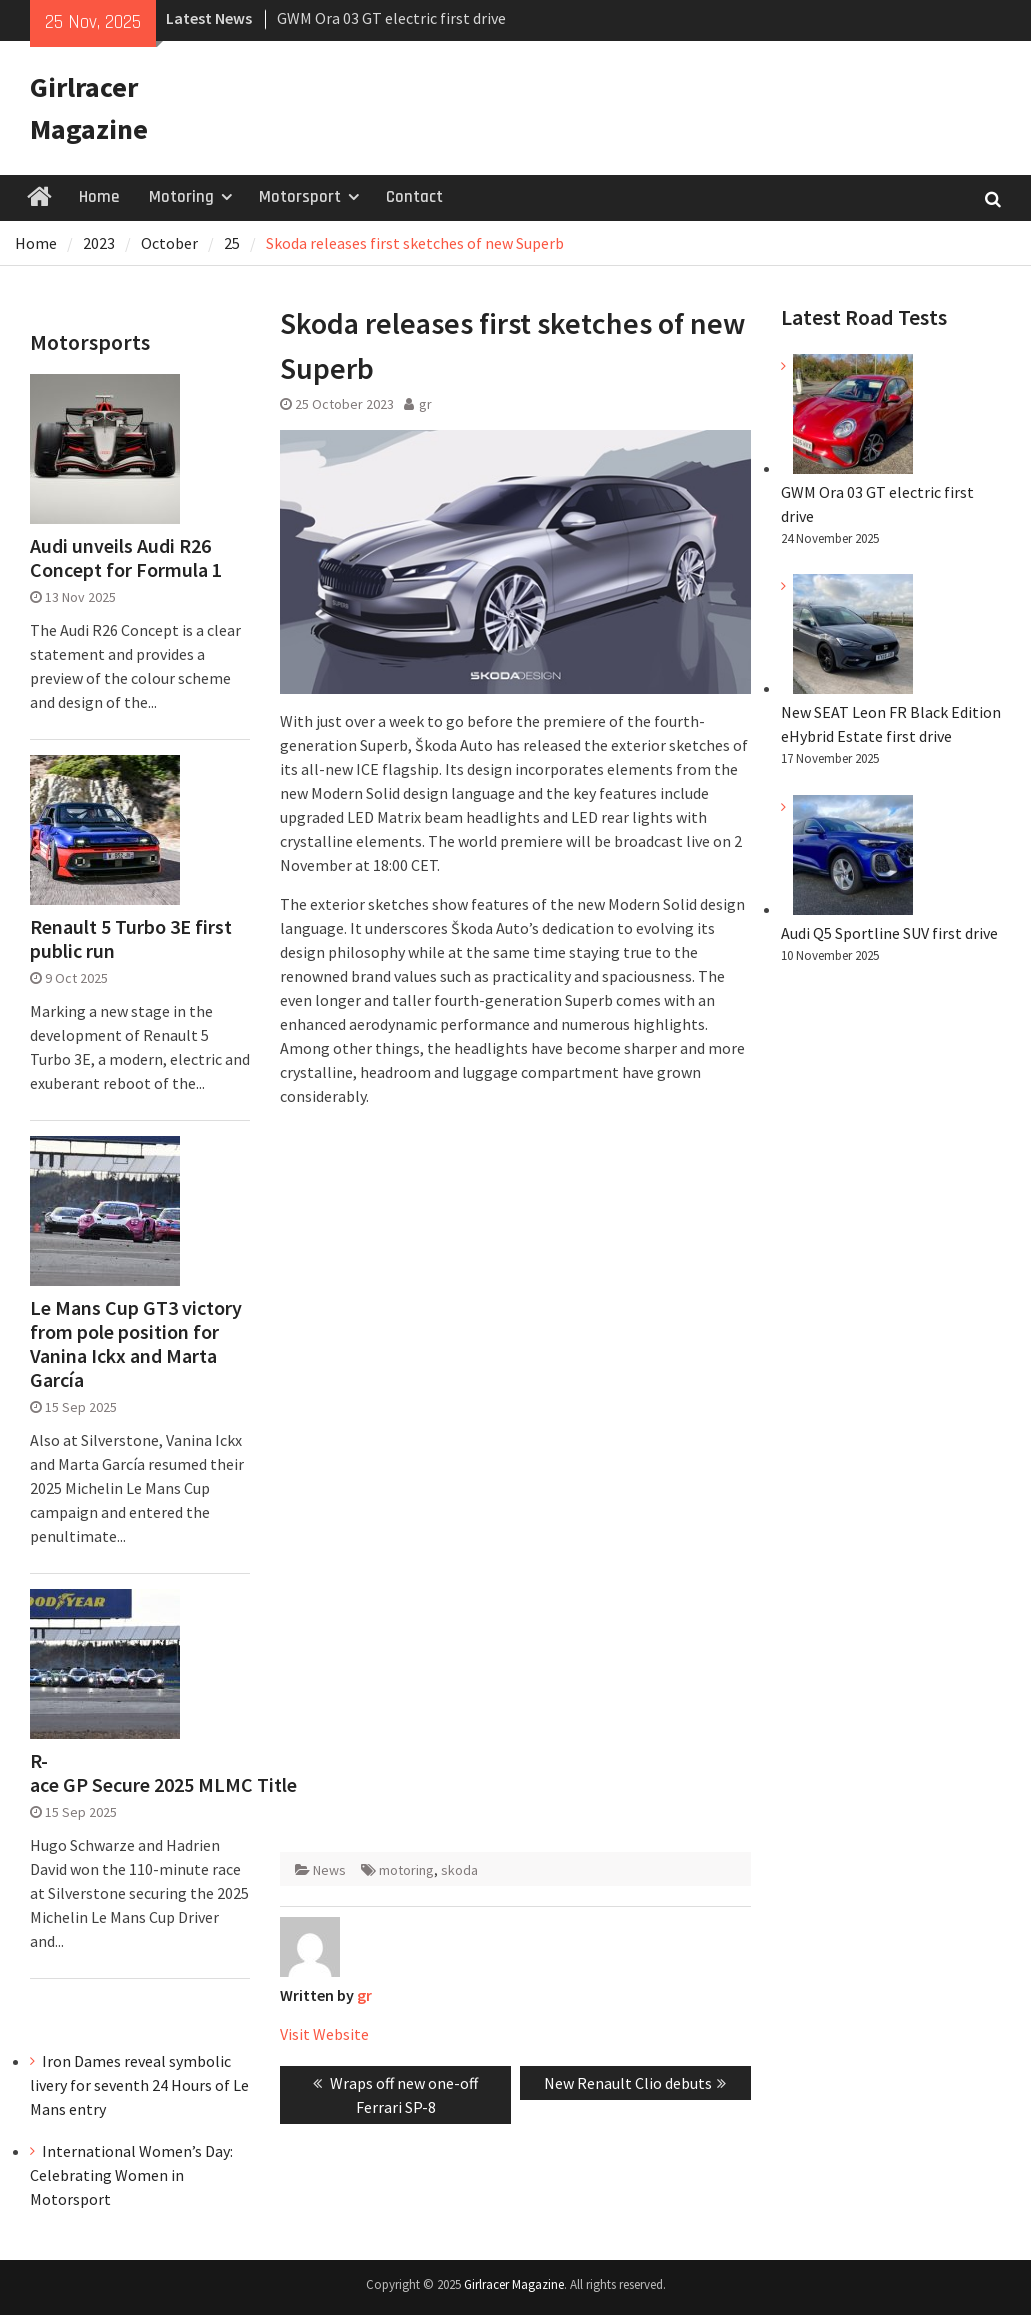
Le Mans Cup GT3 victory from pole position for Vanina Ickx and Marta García (136, 1344)
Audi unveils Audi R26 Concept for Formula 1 (126, 558)
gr (425, 404)
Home (99, 197)
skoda (459, 1870)
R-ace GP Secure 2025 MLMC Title (140, 1773)
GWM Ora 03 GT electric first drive (391, 18)
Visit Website (324, 2034)
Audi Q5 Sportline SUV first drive (889, 933)
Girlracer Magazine (514, 2284)
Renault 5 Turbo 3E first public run (131, 939)
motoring (406, 1870)
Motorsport (300, 197)
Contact (414, 197)
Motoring (181, 197)
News (329, 1870)
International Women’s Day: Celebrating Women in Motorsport (131, 2175)
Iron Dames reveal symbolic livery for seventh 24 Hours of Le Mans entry (139, 2085)
